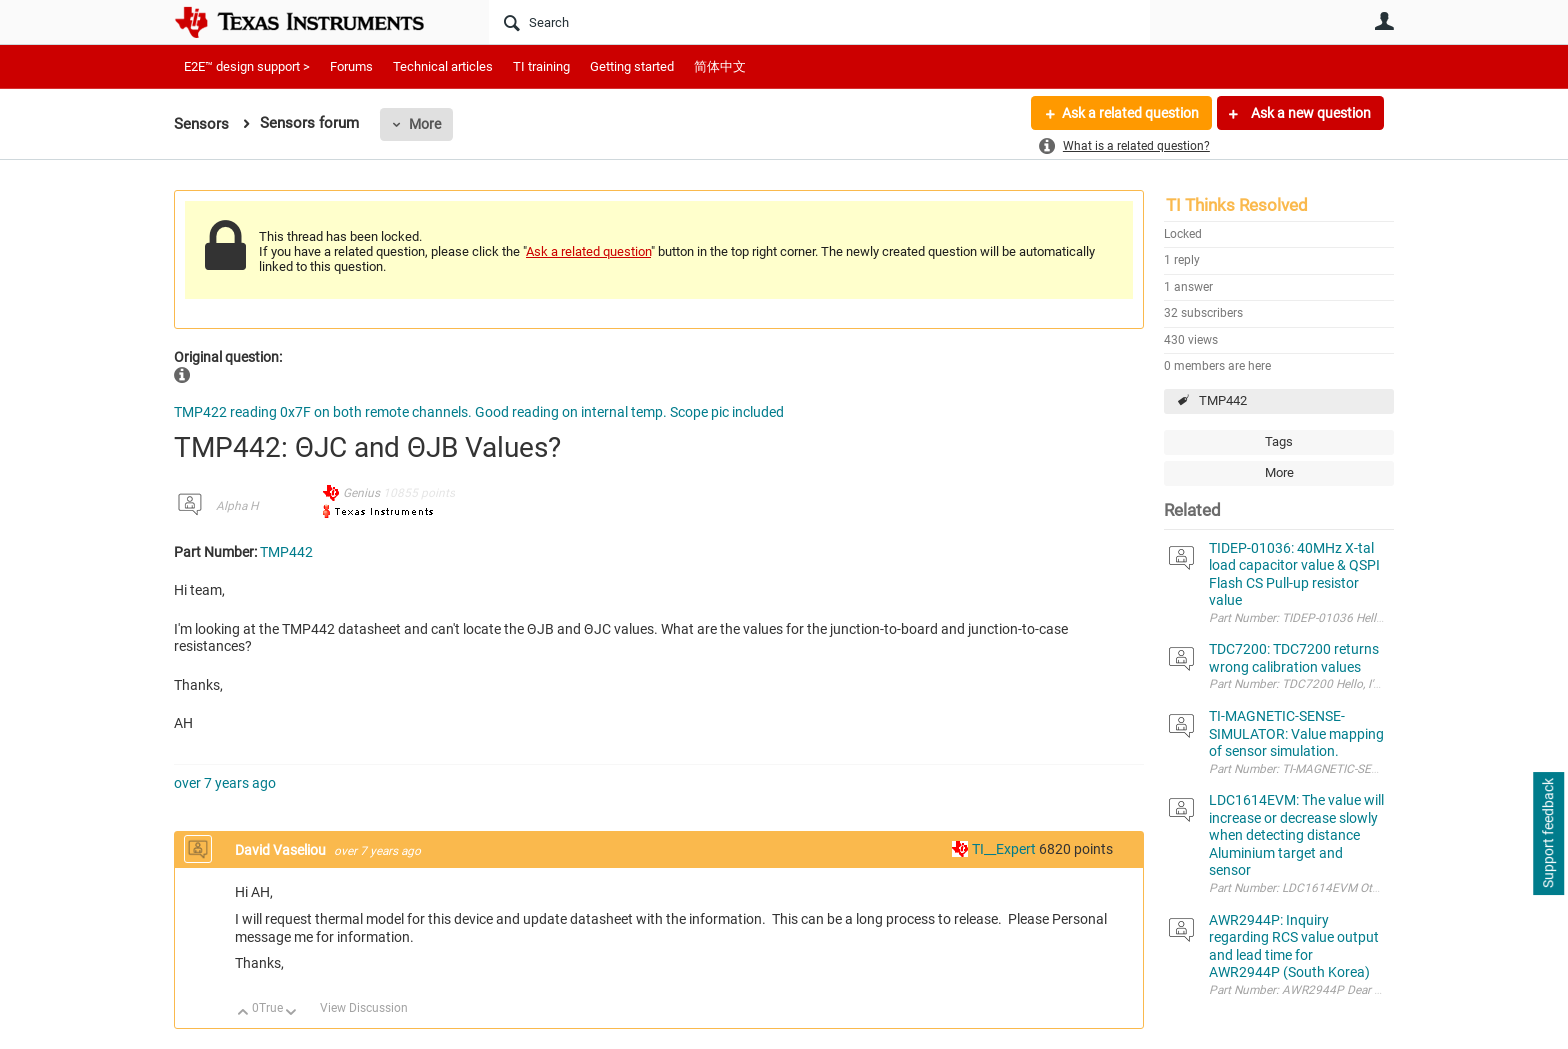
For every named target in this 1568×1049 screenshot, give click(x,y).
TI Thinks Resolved (1237, 205)
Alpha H (237, 506)
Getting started (632, 66)
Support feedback (1548, 834)
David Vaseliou (282, 850)
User (1384, 21)
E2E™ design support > (247, 66)
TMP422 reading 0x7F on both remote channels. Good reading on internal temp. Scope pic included (479, 412)
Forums (351, 66)
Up (243, 1013)
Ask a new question (1309, 113)
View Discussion (364, 1008)
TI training (541, 66)
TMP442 (1223, 400)
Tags (1279, 441)
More (425, 124)
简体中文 (720, 66)
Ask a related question (1130, 113)
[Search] (819, 22)
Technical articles (443, 66)
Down (291, 1013)
